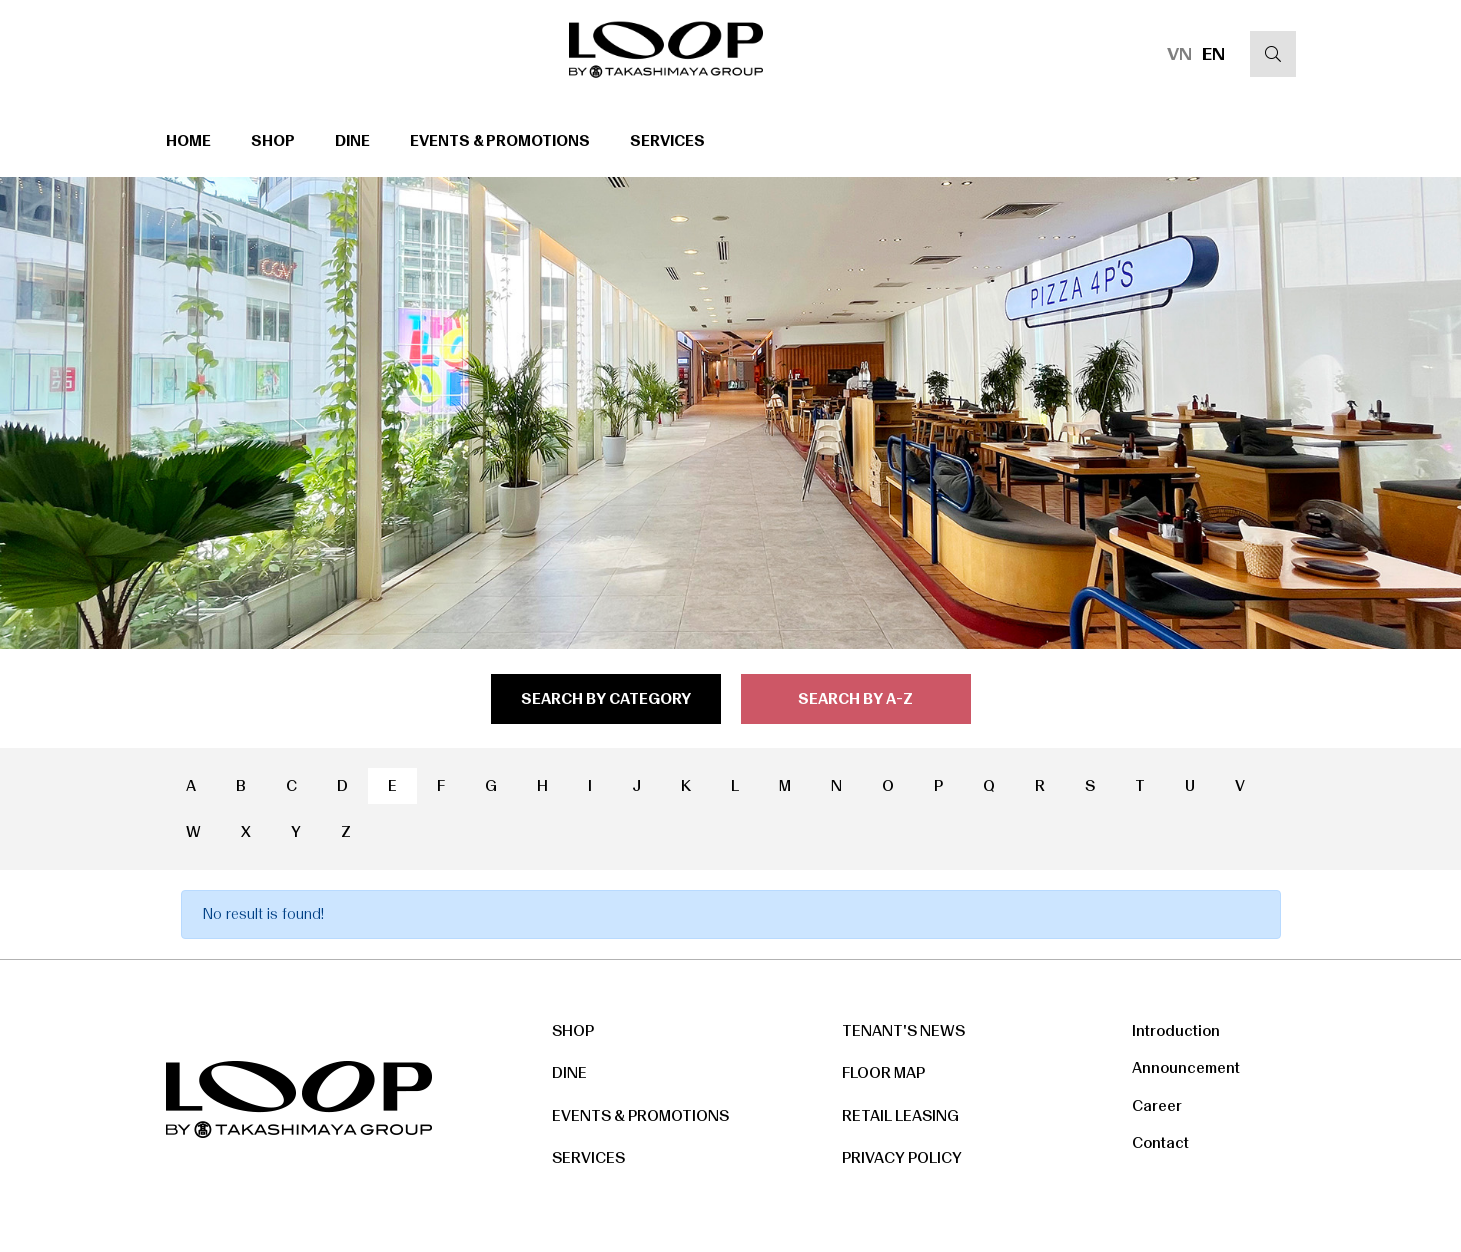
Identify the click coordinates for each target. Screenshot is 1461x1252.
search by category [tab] (606, 699)
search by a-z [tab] (855, 699)
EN (1213, 54)
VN (1179, 54)
